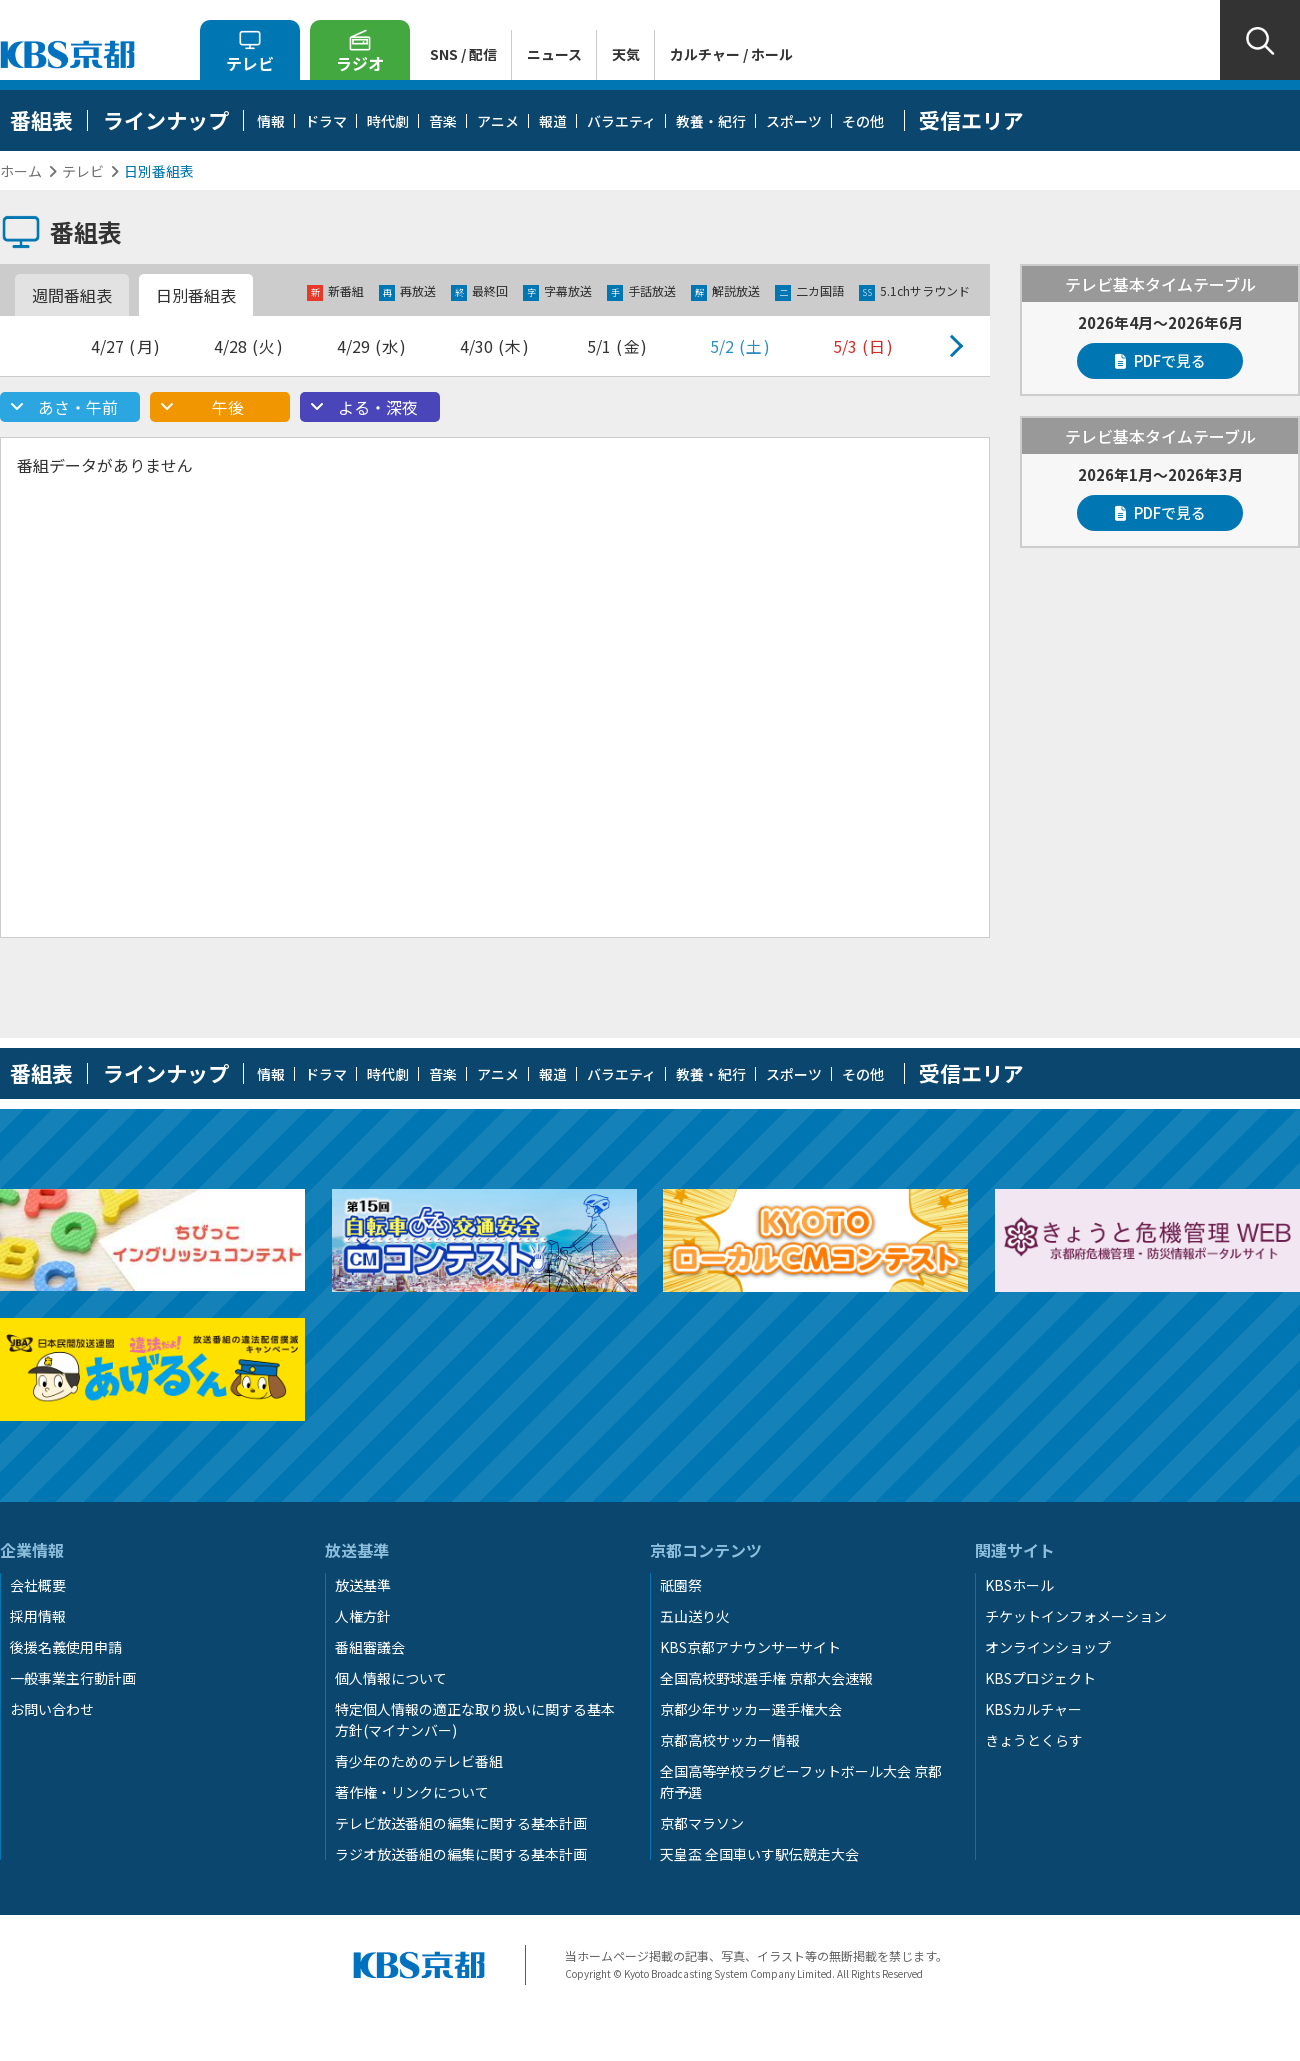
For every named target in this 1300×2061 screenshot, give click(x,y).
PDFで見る (1160, 360)
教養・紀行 (711, 121)
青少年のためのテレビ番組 (419, 1761)
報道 (553, 121)
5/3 (864, 346)
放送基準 (363, 1585)
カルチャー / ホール (731, 54)
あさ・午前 (78, 407)
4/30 (495, 346)
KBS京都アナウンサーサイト (750, 1647)
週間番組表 (72, 295)
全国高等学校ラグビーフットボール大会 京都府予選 (801, 1781)
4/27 (126, 346)
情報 (271, 121)
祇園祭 (681, 1585)
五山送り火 (695, 1616)
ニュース (554, 54)
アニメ (498, 121)
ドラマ (326, 121)
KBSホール (1019, 1585)
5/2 (741, 346)
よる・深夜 (378, 407)
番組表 (41, 120)
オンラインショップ (1048, 1647)
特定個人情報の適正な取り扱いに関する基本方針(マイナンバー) (475, 1719)
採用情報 (38, 1616)
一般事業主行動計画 (73, 1678)
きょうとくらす (1034, 1740)
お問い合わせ (52, 1709)
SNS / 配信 (463, 54)
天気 (626, 54)
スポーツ (794, 121)
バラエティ (621, 121)
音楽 (443, 121)
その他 (863, 121)
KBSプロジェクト (1040, 1678)
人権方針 (363, 1616)
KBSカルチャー (1033, 1709)
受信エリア (971, 120)
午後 (228, 407)
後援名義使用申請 (66, 1647)
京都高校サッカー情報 (730, 1740)
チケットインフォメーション (1076, 1616)
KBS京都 (67, 54)
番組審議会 (370, 1647)
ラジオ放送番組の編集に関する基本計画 (461, 1854)
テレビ (83, 171)
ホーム (21, 171)
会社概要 (38, 1585)
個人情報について (391, 1678)
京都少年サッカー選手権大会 (751, 1709)
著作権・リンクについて (412, 1792)
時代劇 (388, 121)
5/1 (618, 346)
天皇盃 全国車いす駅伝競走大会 (759, 1854)
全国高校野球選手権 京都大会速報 (766, 1678)
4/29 (372, 346)
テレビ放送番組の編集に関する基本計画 (461, 1823)
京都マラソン (702, 1823)
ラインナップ (166, 120)
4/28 (249, 346)
